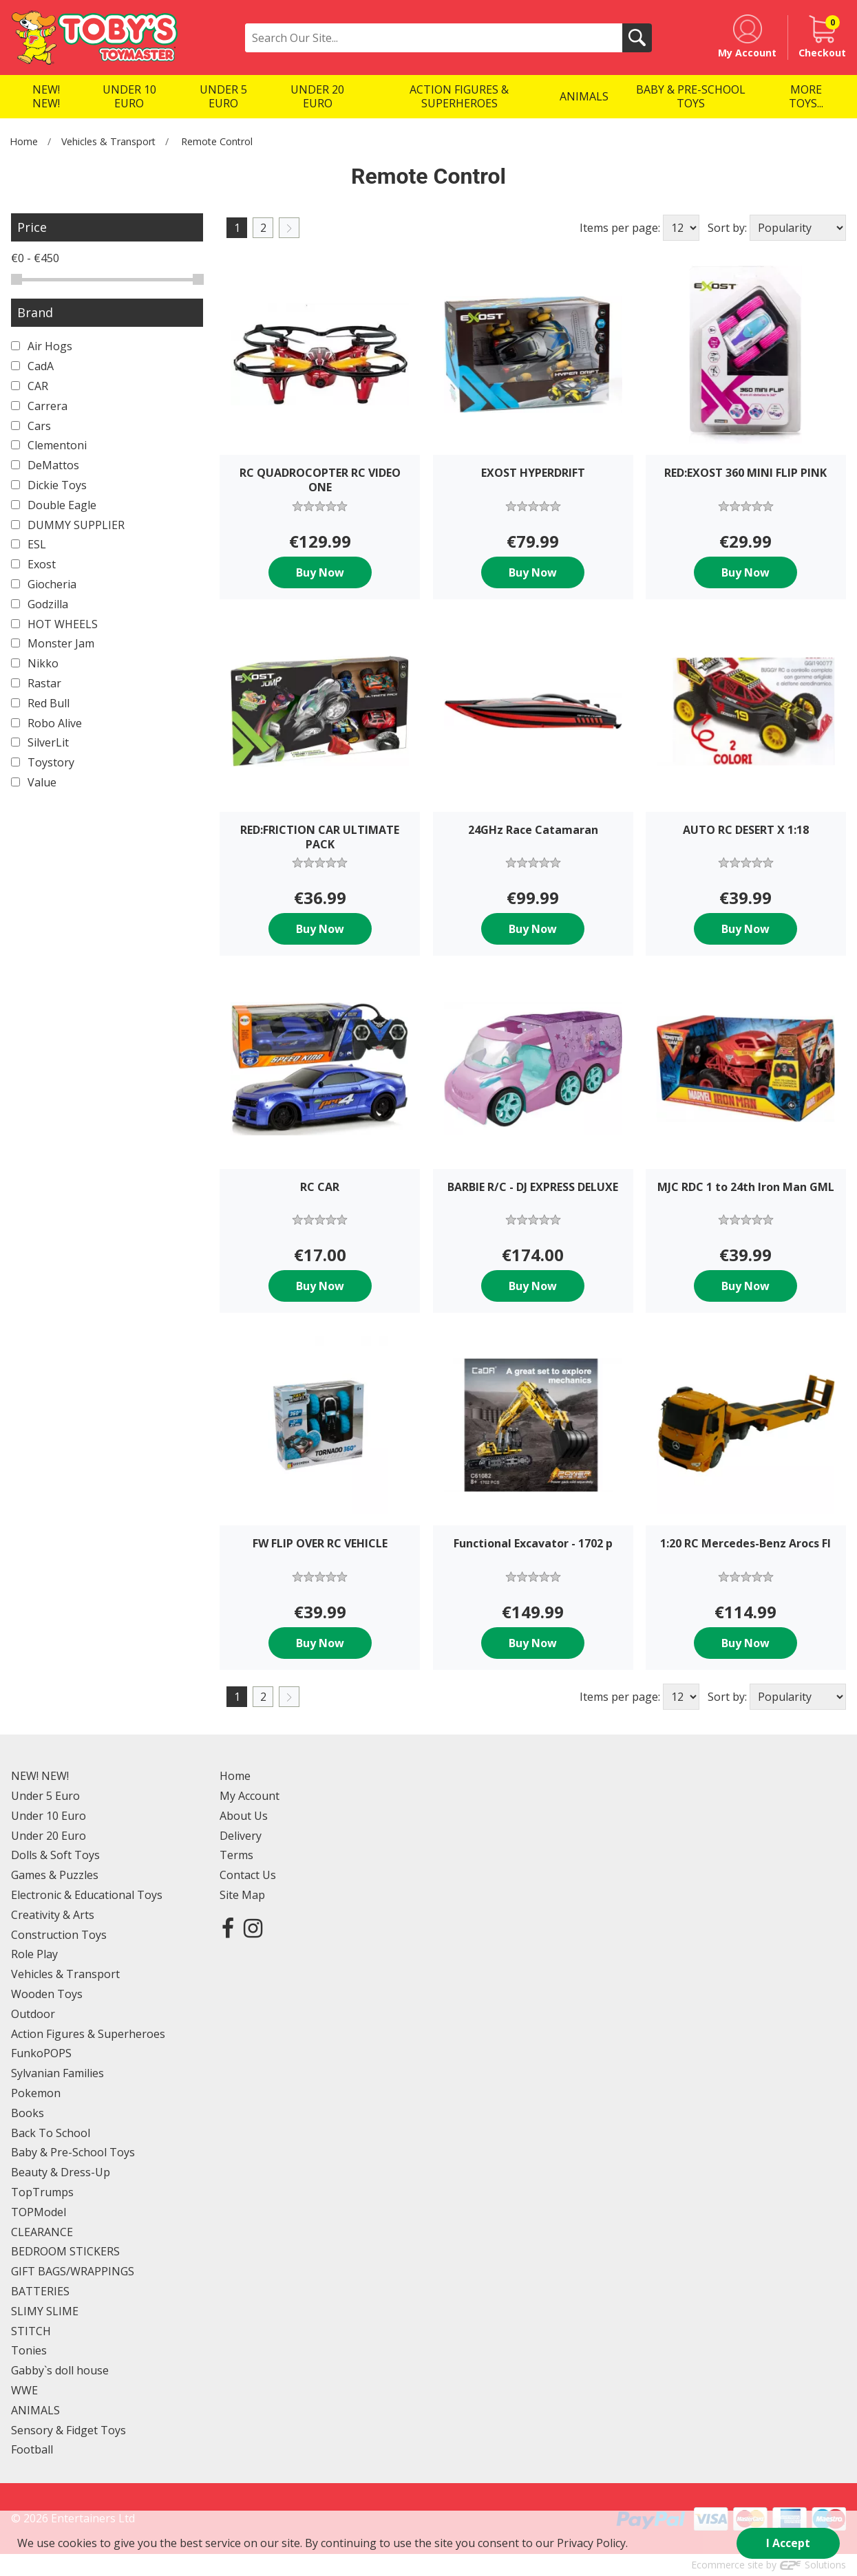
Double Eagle (53, 505)
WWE (24, 2390)
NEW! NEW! (40, 1775)
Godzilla (39, 604)
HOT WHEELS (54, 624)
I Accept (788, 2543)
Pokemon (36, 2093)
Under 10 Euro (48, 1815)
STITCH (31, 2331)
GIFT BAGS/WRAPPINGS (72, 2271)
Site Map (242, 1894)
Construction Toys (59, 1934)
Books (27, 2113)
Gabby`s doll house (60, 2370)
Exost (33, 564)
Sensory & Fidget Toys (68, 2430)
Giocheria (43, 584)
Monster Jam (52, 643)
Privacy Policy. (592, 2543)
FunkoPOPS (41, 2053)
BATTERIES (40, 2291)
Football (32, 2449)
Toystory (42, 762)
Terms (236, 1855)
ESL (28, 544)
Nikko (35, 663)
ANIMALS (35, 2410)
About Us (244, 1815)
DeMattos (45, 465)
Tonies (29, 2350)
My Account (249, 1795)
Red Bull (40, 703)
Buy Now (320, 572)
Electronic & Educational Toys (86, 1894)
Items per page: (620, 227)
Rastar (36, 683)
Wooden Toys (47, 1993)
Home (24, 141)
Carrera (39, 406)
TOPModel (38, 2212)
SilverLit (40, 742)
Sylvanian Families (57, 2073)
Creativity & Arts (52, 1914)
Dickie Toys (49, 485)
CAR (29, 386)
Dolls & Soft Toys (55, 1855)
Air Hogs (41, 346)
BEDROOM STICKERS (65, 2251)
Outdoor (33, 2013)
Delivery (241, 1835)
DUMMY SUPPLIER (68, 525)
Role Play (34, 1954)
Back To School (50, 2132)
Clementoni (49, 445)
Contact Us (248, 1874)
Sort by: (727, 227)
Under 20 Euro (48, 1835)
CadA (32, 366)
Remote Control (217, 141)
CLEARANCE (42, 2232)
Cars (31, 425)
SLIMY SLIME (44, 2311)
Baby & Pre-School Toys (73, 2152)
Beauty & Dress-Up (60, 2172)
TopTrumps (42, 2192)
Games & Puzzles (54, 1874)
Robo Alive (46, 723)
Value (33, 782)
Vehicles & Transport (108, 141)
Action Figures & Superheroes (88, 2033)
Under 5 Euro (45, 1795)
